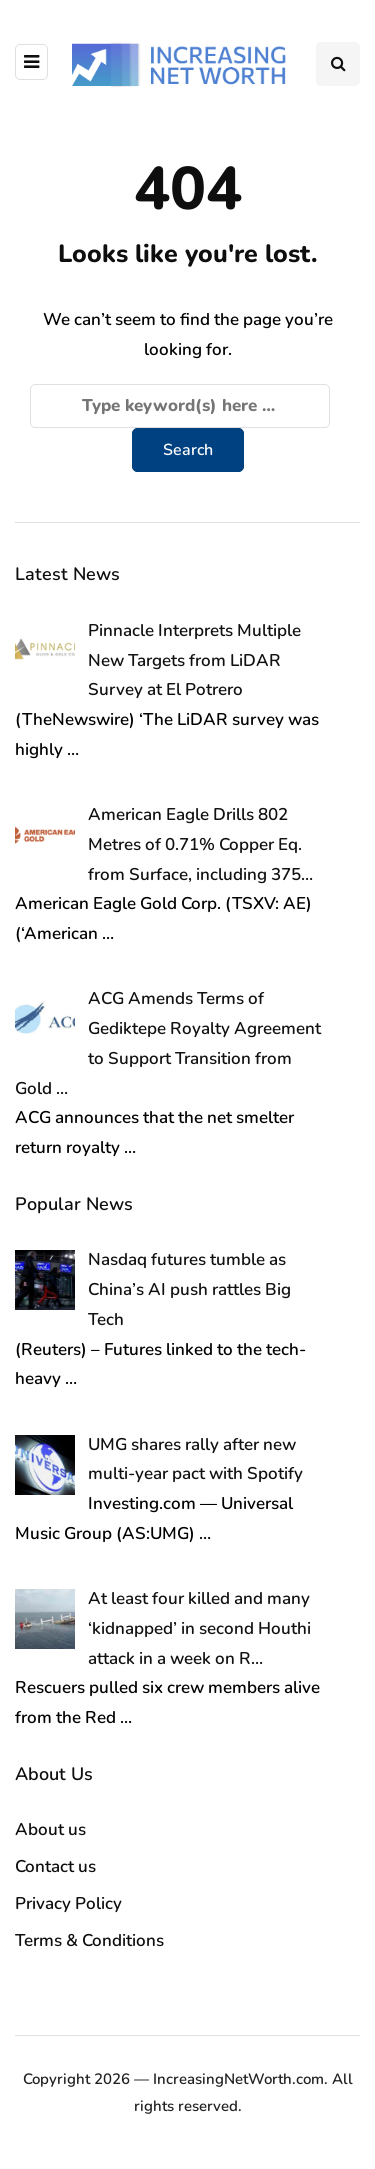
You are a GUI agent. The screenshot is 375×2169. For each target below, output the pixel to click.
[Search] (180, 406)
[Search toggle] (338, 64)
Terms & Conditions (89, 1940)
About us (50, 1829)
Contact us (55, 1866)
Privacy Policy (68, 1903)
